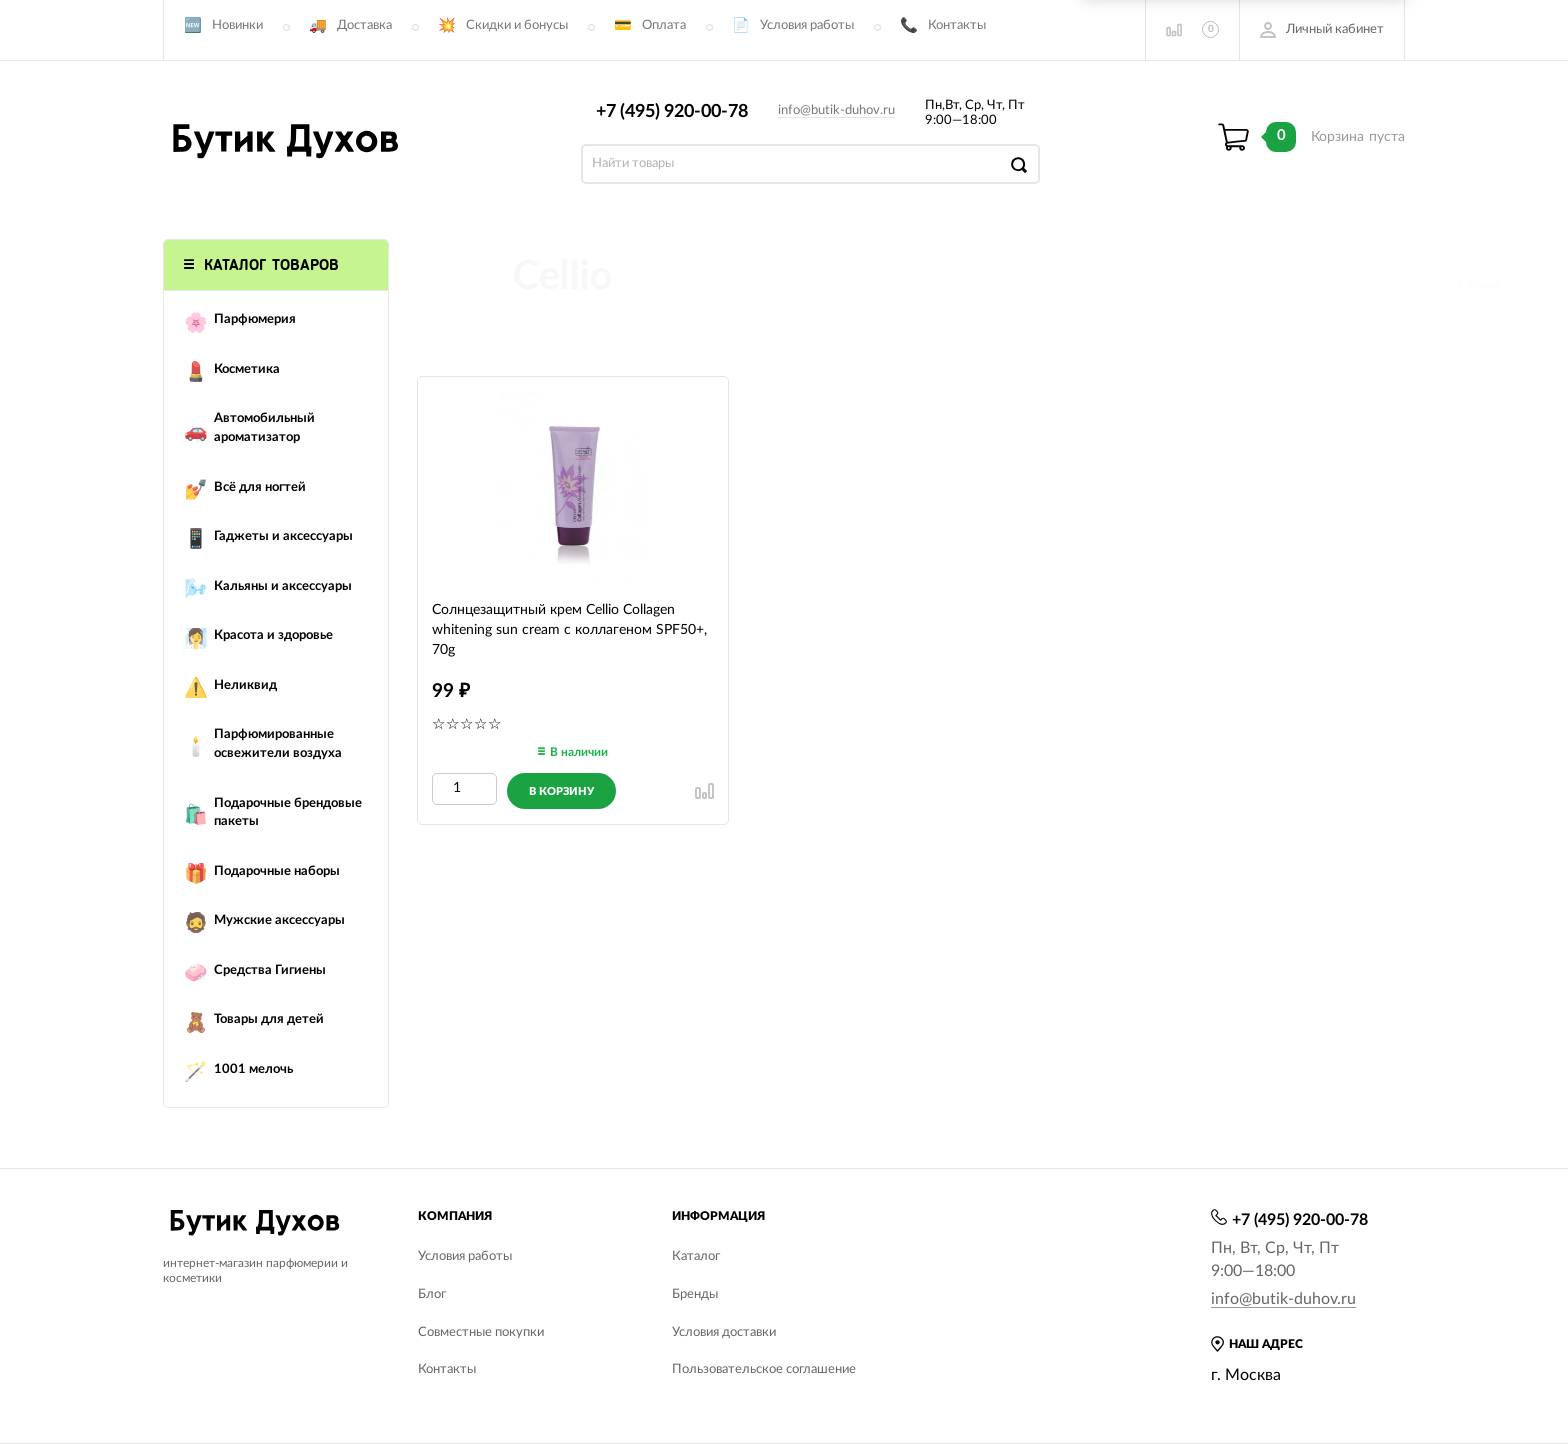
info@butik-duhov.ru (836, 110)
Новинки (237, 25)
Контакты (957, 25)
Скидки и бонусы (517, 25)
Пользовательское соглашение (764, 1369)
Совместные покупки (481, 1332)
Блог (432, 1294)
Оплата (664, 25)
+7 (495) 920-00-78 (672, 112)
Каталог (696, 1256)
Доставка (364, 25)
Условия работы (807, 25)
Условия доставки (724, 1332)
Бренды (695, 1294)
